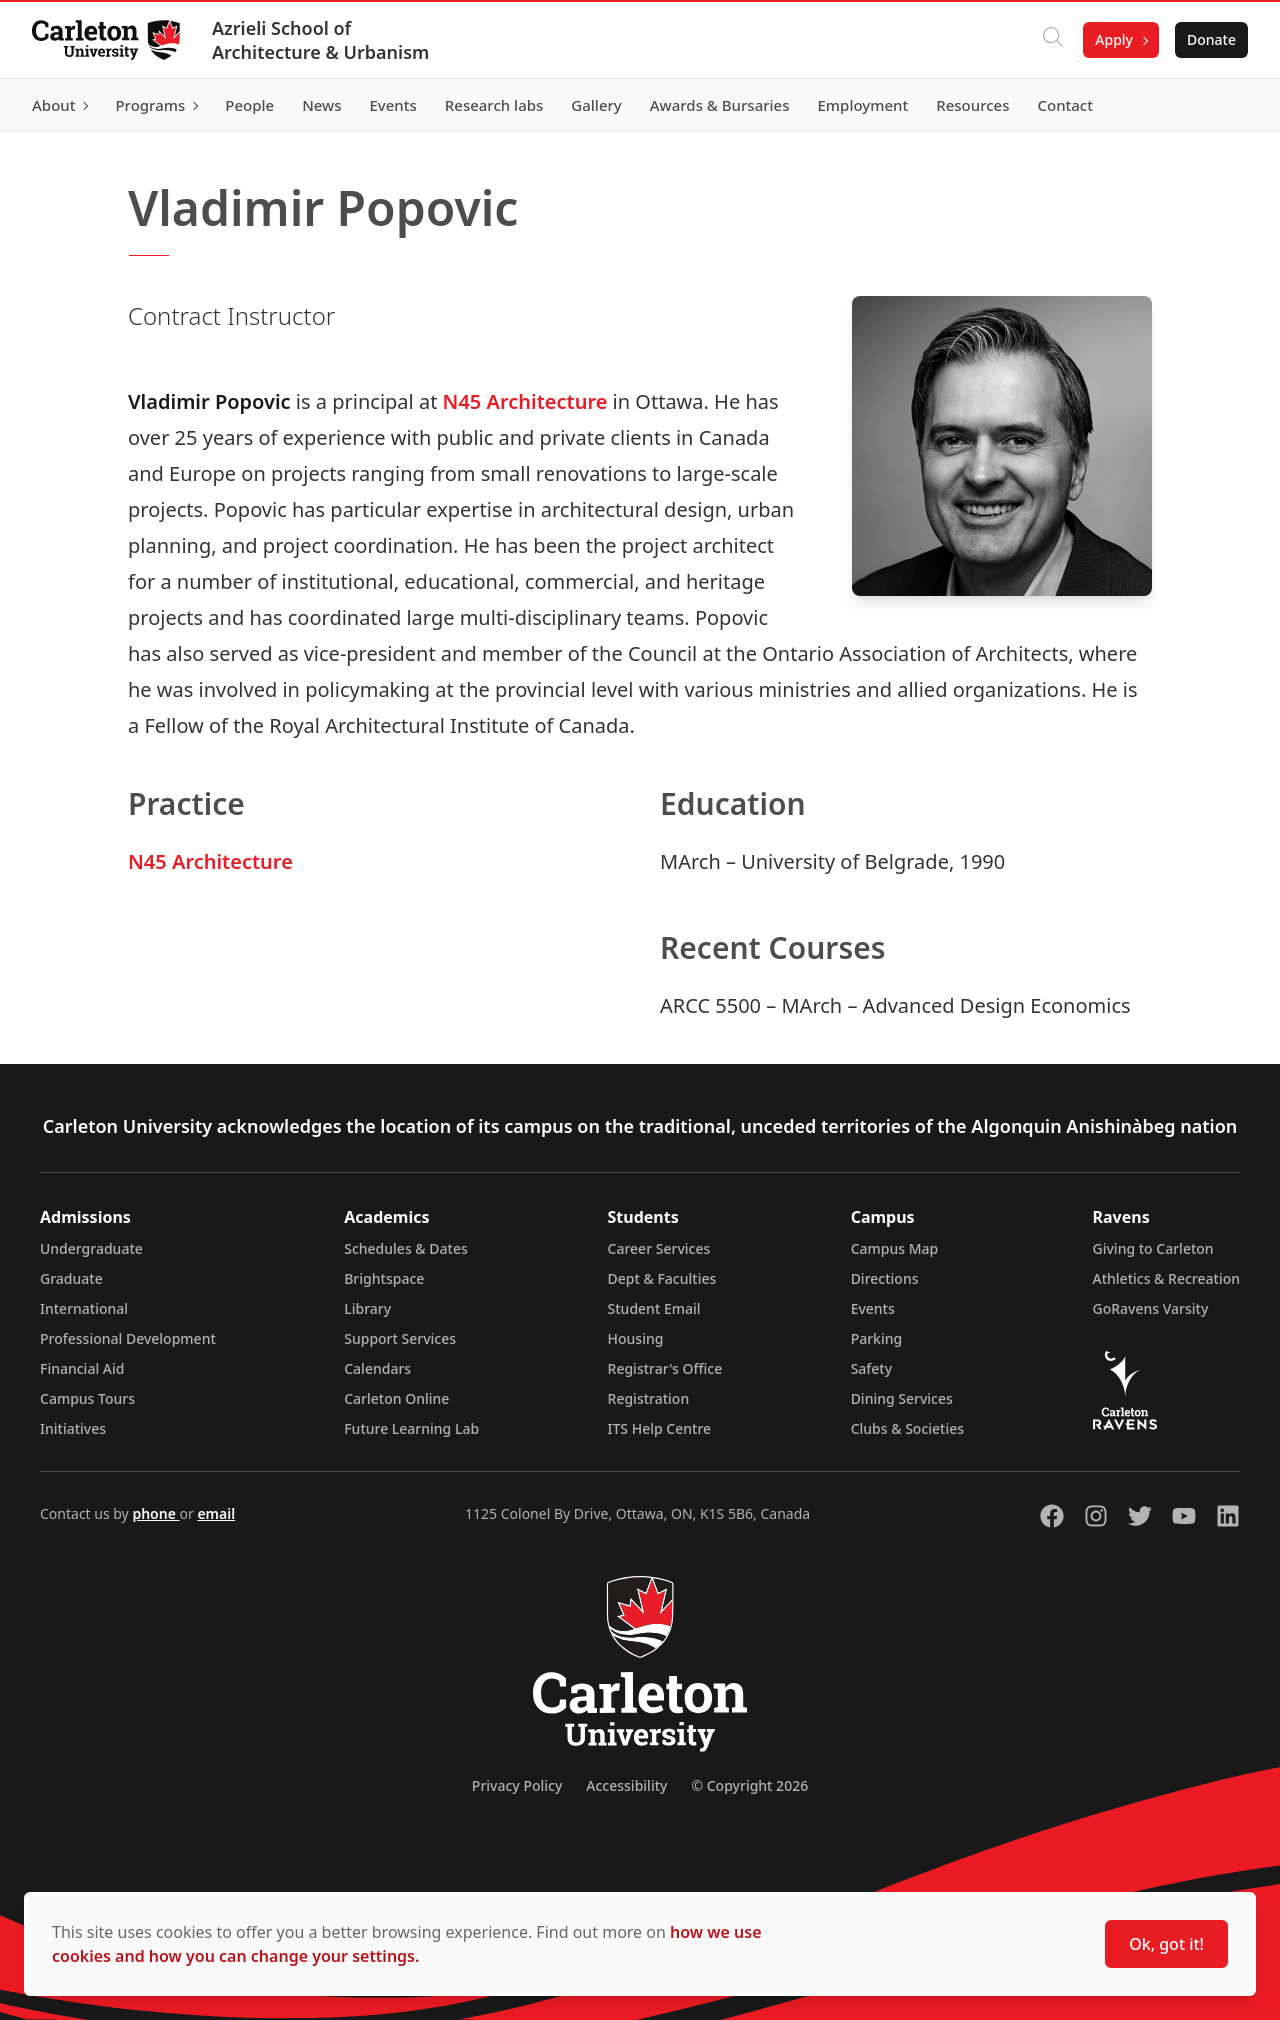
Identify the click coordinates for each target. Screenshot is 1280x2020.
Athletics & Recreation (1166, 1278)
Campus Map (895, 1248)
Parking (877, 1338)
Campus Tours (87, 1398)
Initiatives (73, 1428)
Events (873, 1308)
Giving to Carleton (1153, 1248)
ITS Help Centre (660, 1428)
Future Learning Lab (411, 1428)
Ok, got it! (1166, 1944)
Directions (885, 1278)
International (84, 1308)
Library (367, 1308)
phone (155, 1513)
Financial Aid (82, 1368)
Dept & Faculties (662, 1278)
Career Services (659, 1248)
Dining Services (902, 1398)
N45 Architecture (525, 401)
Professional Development (128, 1338)
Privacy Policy (517, 1785)
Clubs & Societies (907, 1428)
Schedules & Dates (406, 1248)
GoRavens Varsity (1151, 1308)
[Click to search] (1053, 40)
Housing (636, 1338)
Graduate (71, 1278)
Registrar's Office (665, 1368)
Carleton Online (396, 1398)
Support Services (400, 1338)
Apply (1114, 39)
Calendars (377, 1368)
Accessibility (626, 1785)
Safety (872, 1368)
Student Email (654, 1308)
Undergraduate (91, 1248)
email (216, 1513)
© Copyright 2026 (749, 1785)
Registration (649, 1398)
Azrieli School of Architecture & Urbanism (320, 40)
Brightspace (384, 1278)
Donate (1211, 39)
